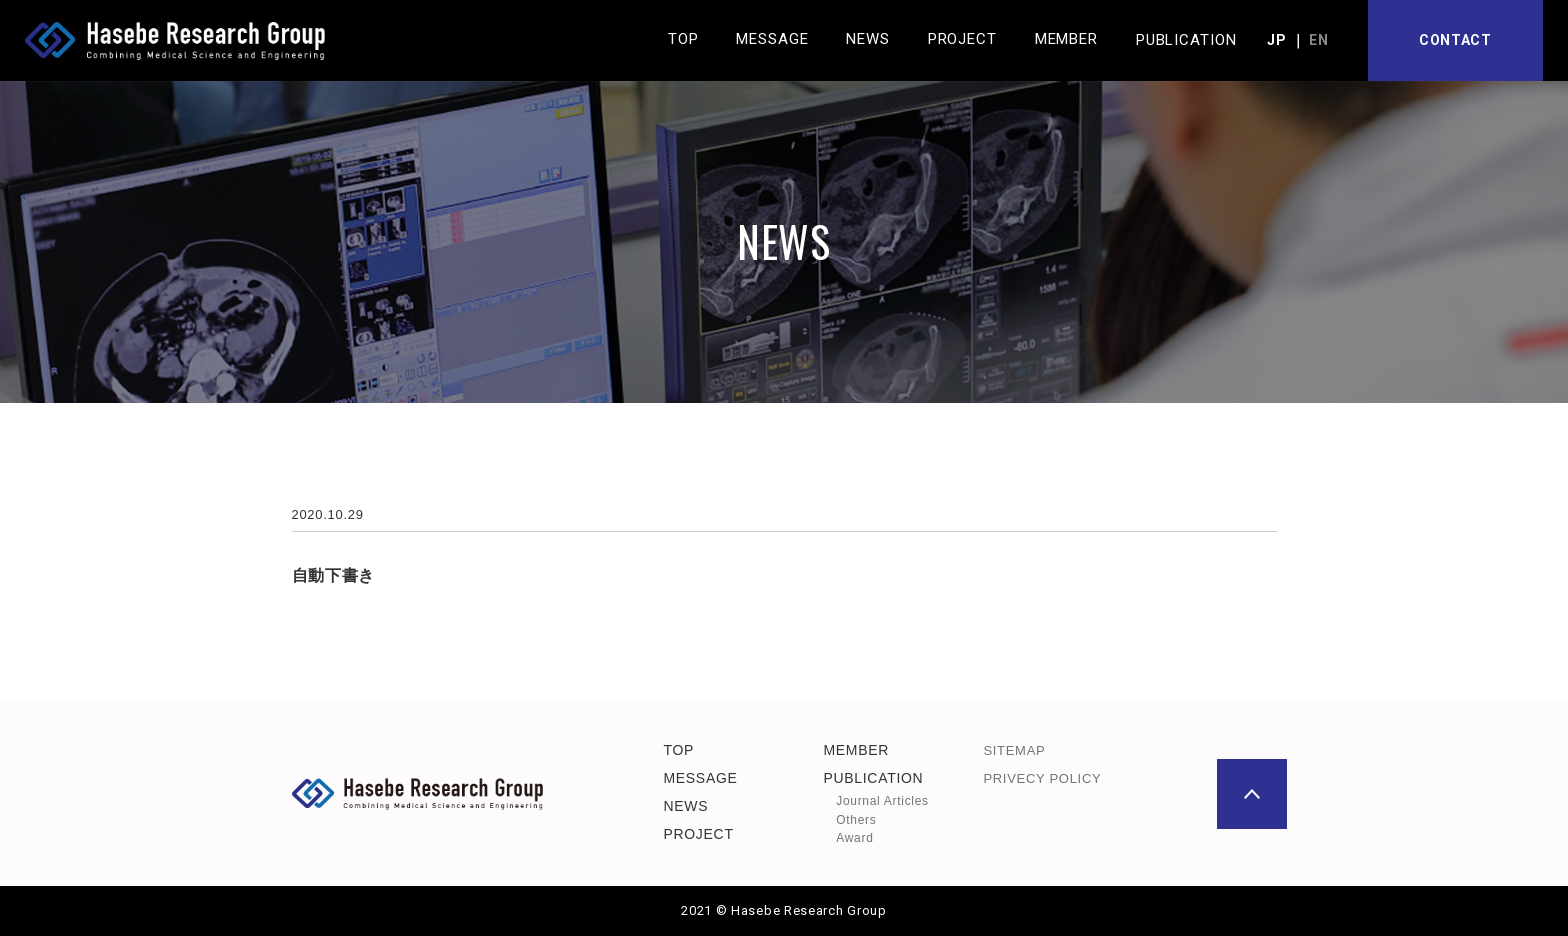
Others (856, 819)
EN (1318, 40)
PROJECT (698, 834)
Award (854, 838)
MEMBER (856, 749)
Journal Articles (882, 801)
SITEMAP (1014, 749)
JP (1276, 40)
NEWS (685, 806)
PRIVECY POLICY (1042, 778)
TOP (678, 749)
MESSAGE (700, 778)
